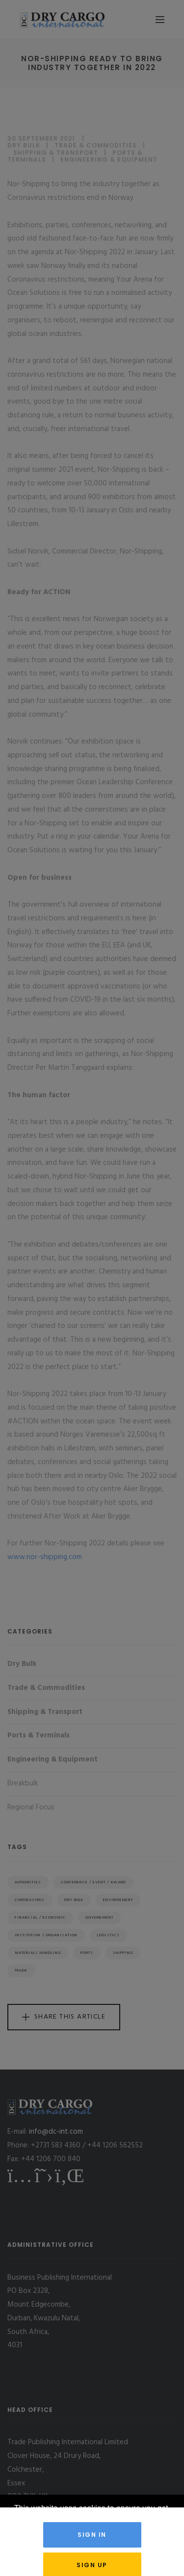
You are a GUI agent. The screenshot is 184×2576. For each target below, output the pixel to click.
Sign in (92, 2534)
